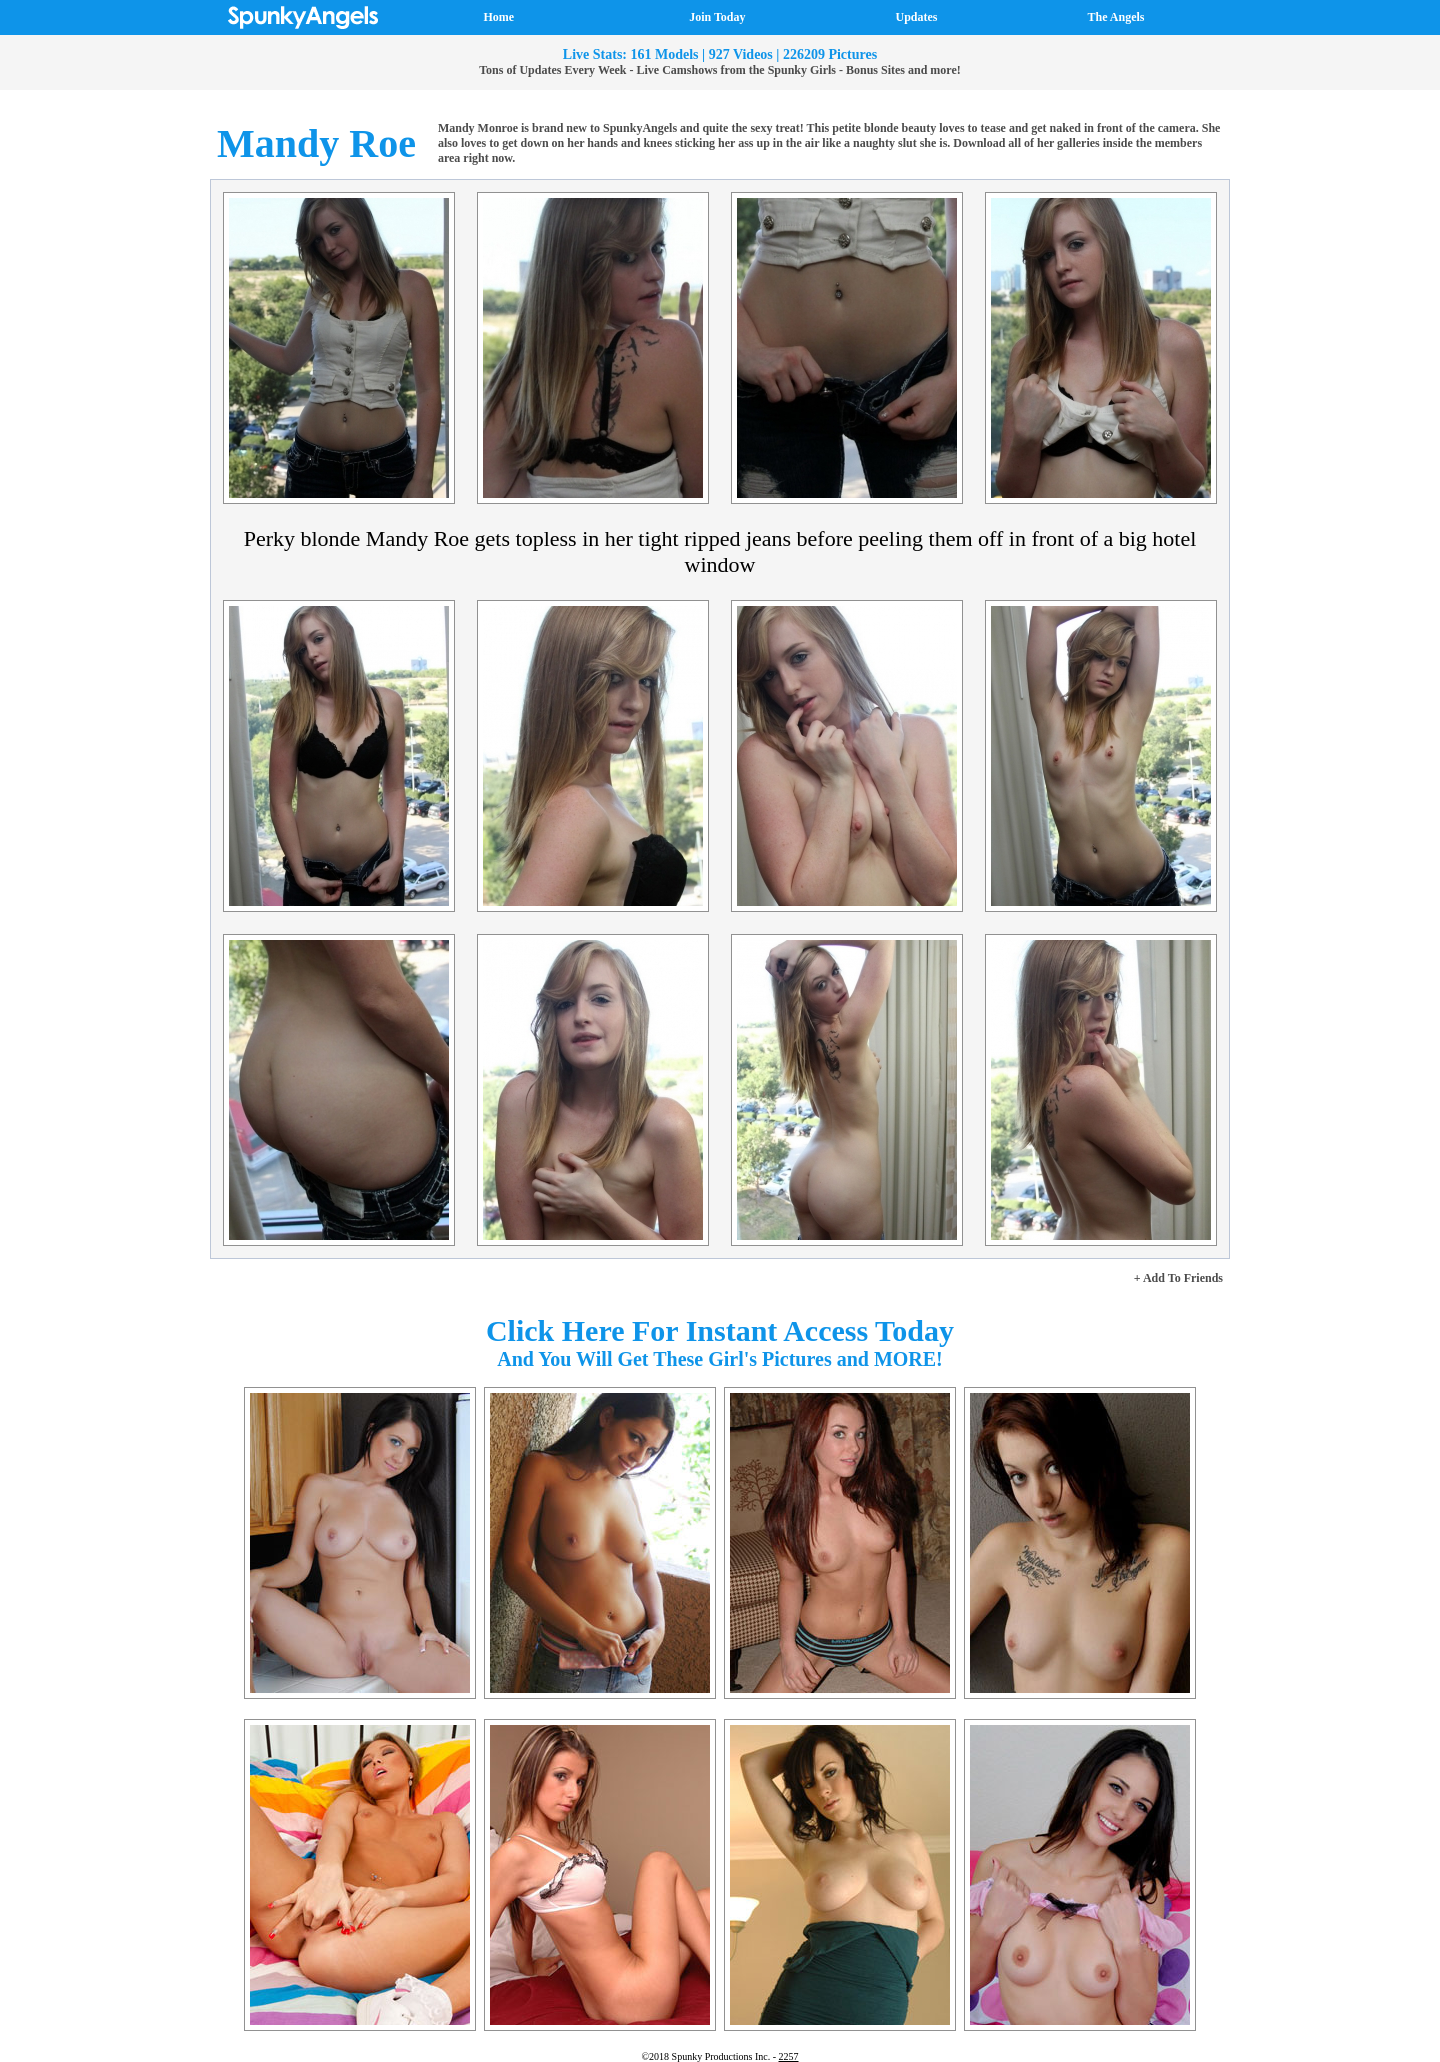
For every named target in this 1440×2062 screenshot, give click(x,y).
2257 (789, 2056)
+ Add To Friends (1178, 1278)
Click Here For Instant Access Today (720, 1330)
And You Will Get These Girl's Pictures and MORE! (720, 1359)
